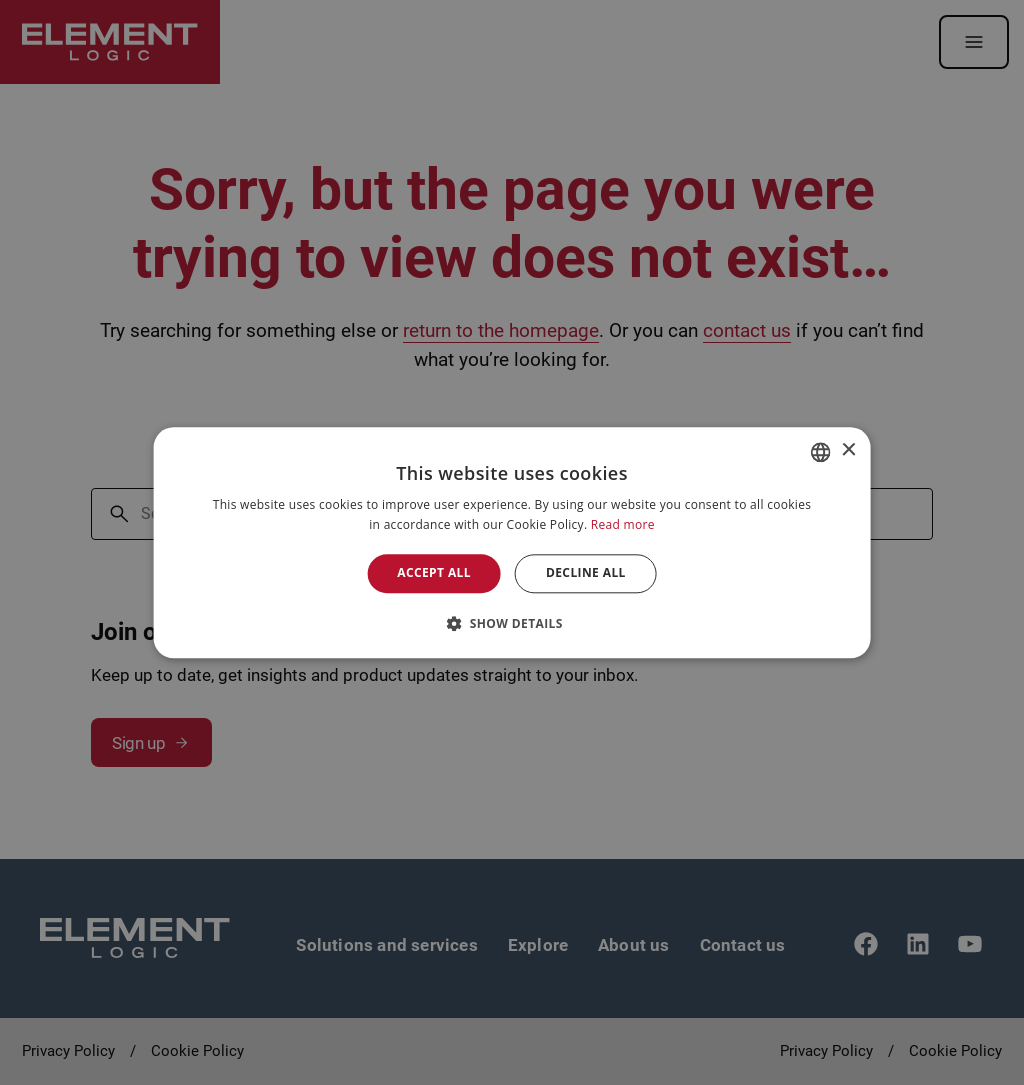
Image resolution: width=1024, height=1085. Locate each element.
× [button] (847, 450)
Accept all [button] (434, 573)
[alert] (512, 542)
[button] (512, 623)
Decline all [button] (586, 573)
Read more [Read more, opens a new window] (623, 524)
